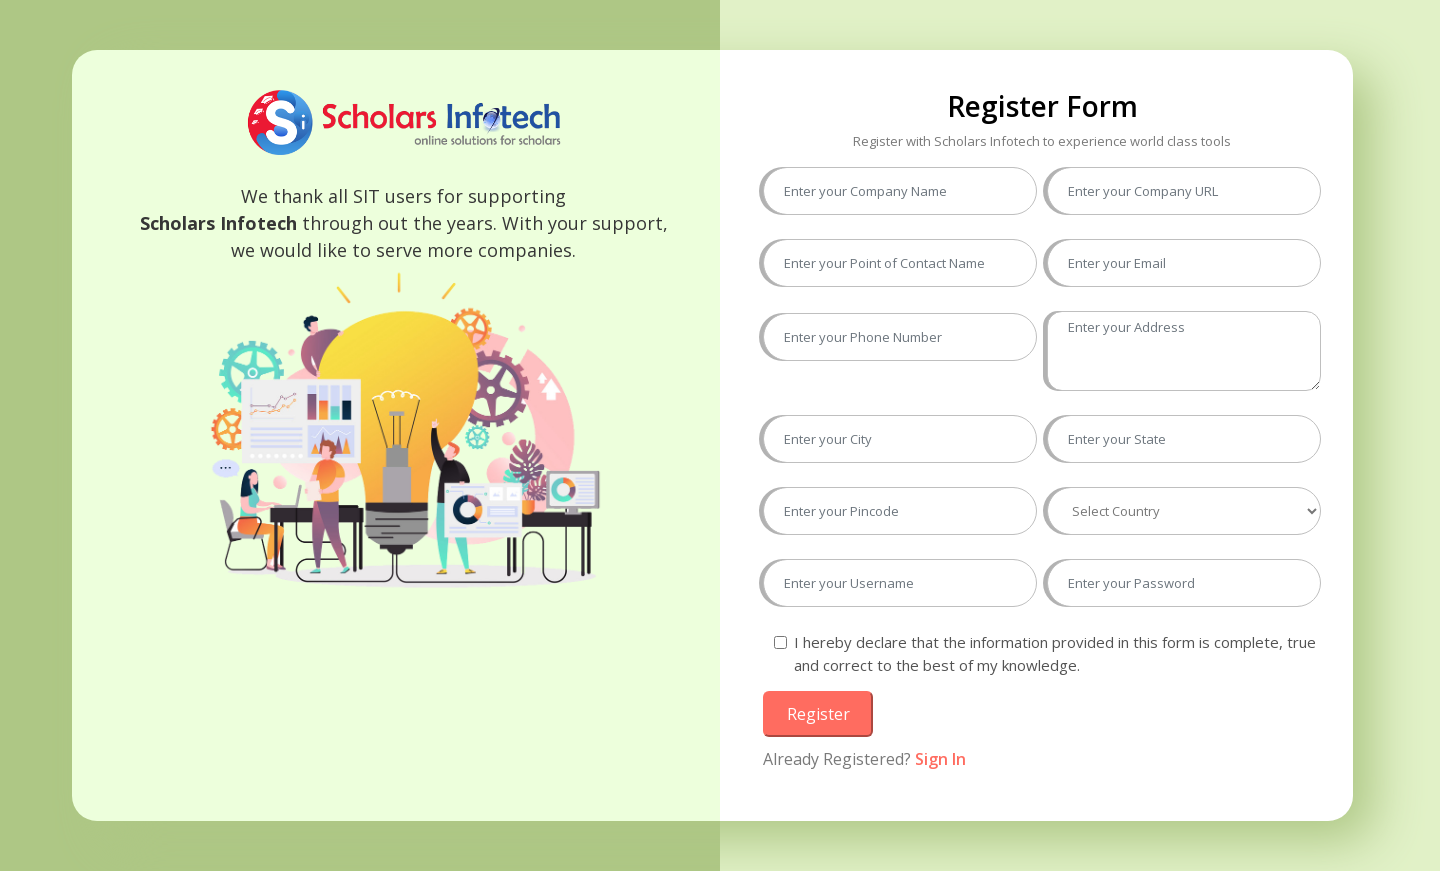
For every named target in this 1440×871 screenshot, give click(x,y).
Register (818, 714)
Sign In (940, 759)
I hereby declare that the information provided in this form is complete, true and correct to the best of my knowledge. (1055, 653)
